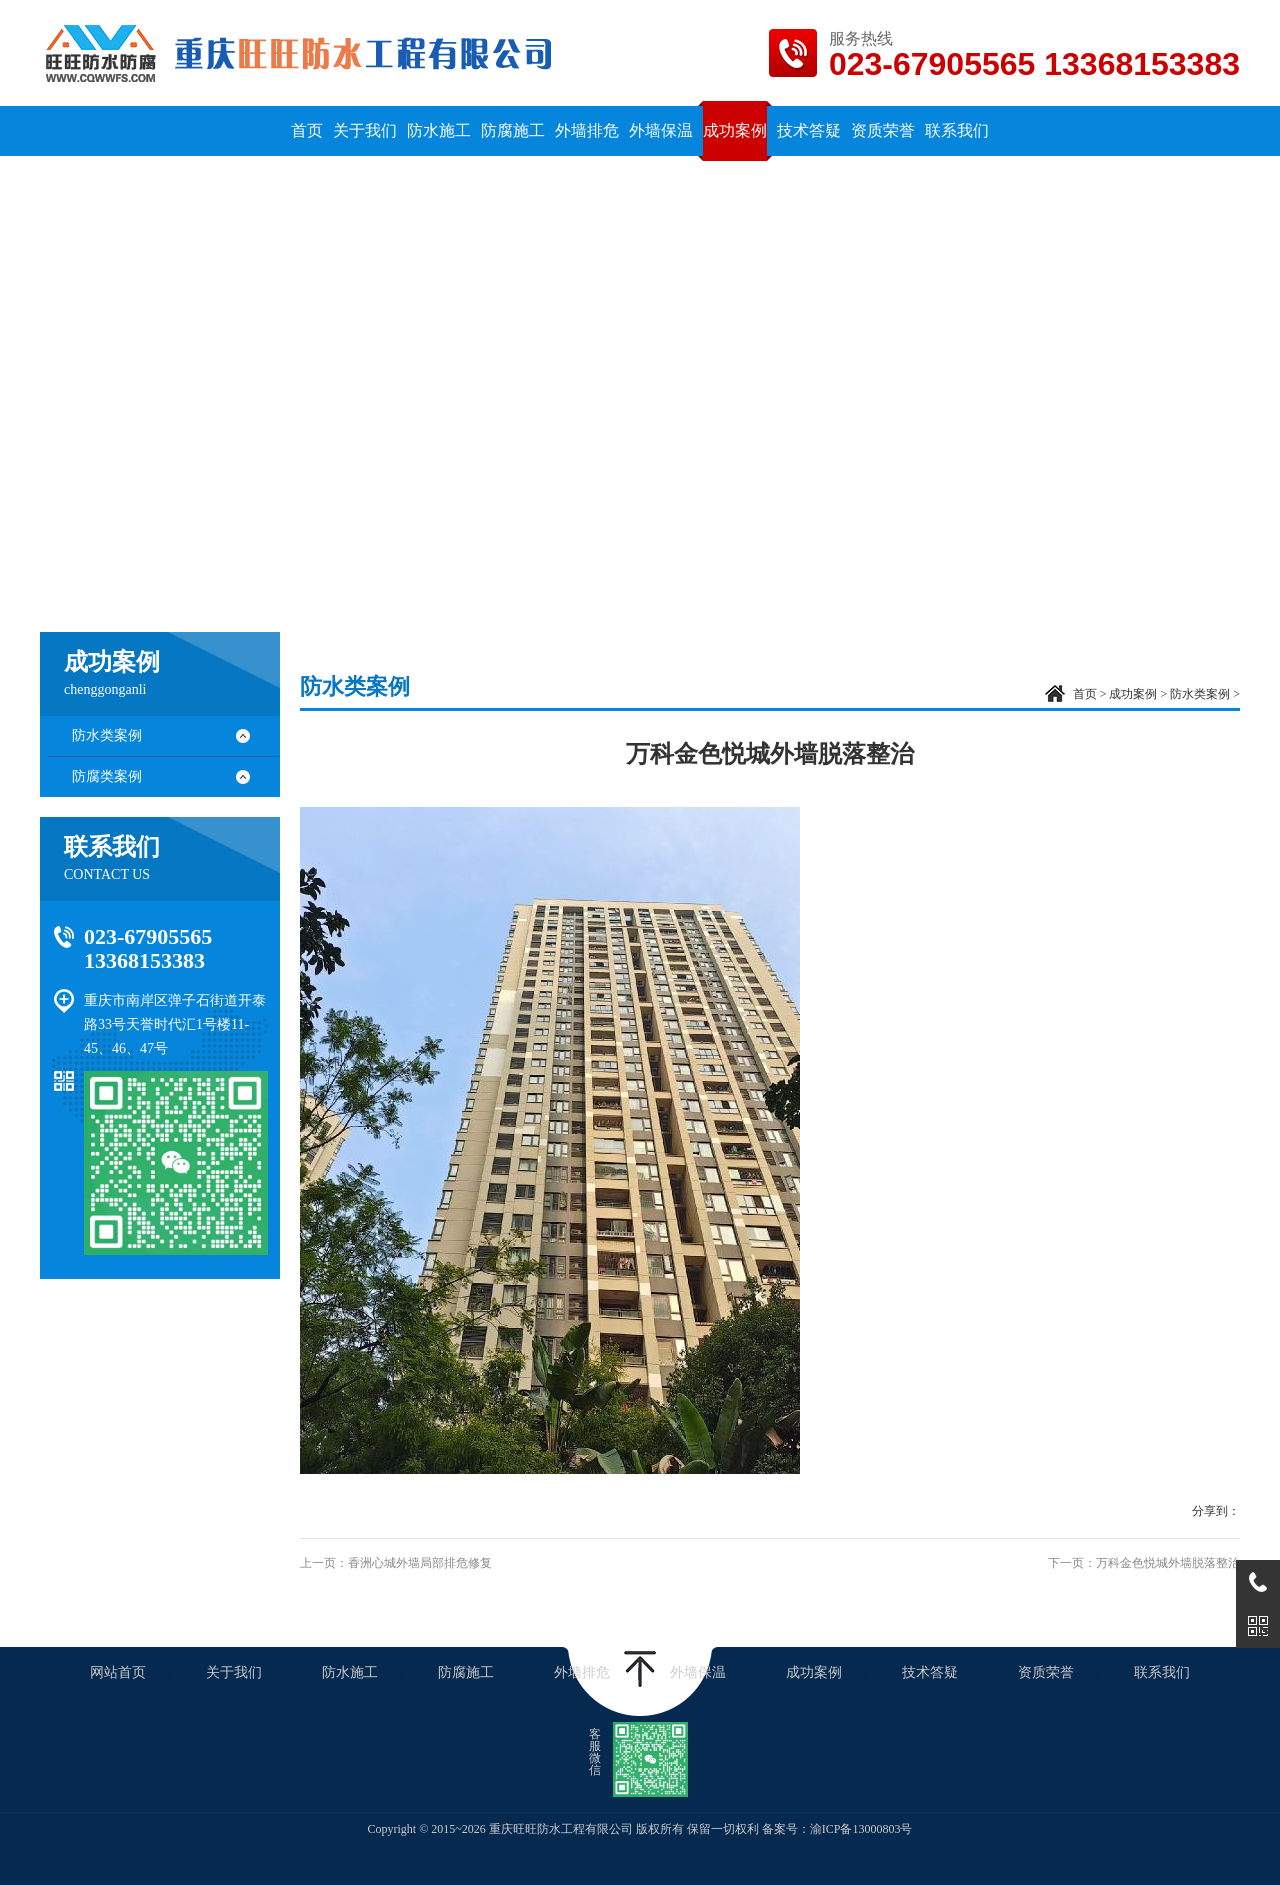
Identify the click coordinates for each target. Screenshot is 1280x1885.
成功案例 (1133, 694)
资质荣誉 (1046, 1672)
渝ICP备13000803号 (861, 1829)
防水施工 (350, 1672)
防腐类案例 (107, 776)
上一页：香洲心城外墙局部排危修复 (396, 1563)
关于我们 (234, 1672)
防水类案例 (107, 735)
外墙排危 (582, 1672)
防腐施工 (466, 1672)
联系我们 (1162, 1672)
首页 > (1091, 694)
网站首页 (118, 1672)
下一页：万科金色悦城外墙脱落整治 (1144, 1563)
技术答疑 (930, 1672)
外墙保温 (698, 1672)
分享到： (1216, 1511)
